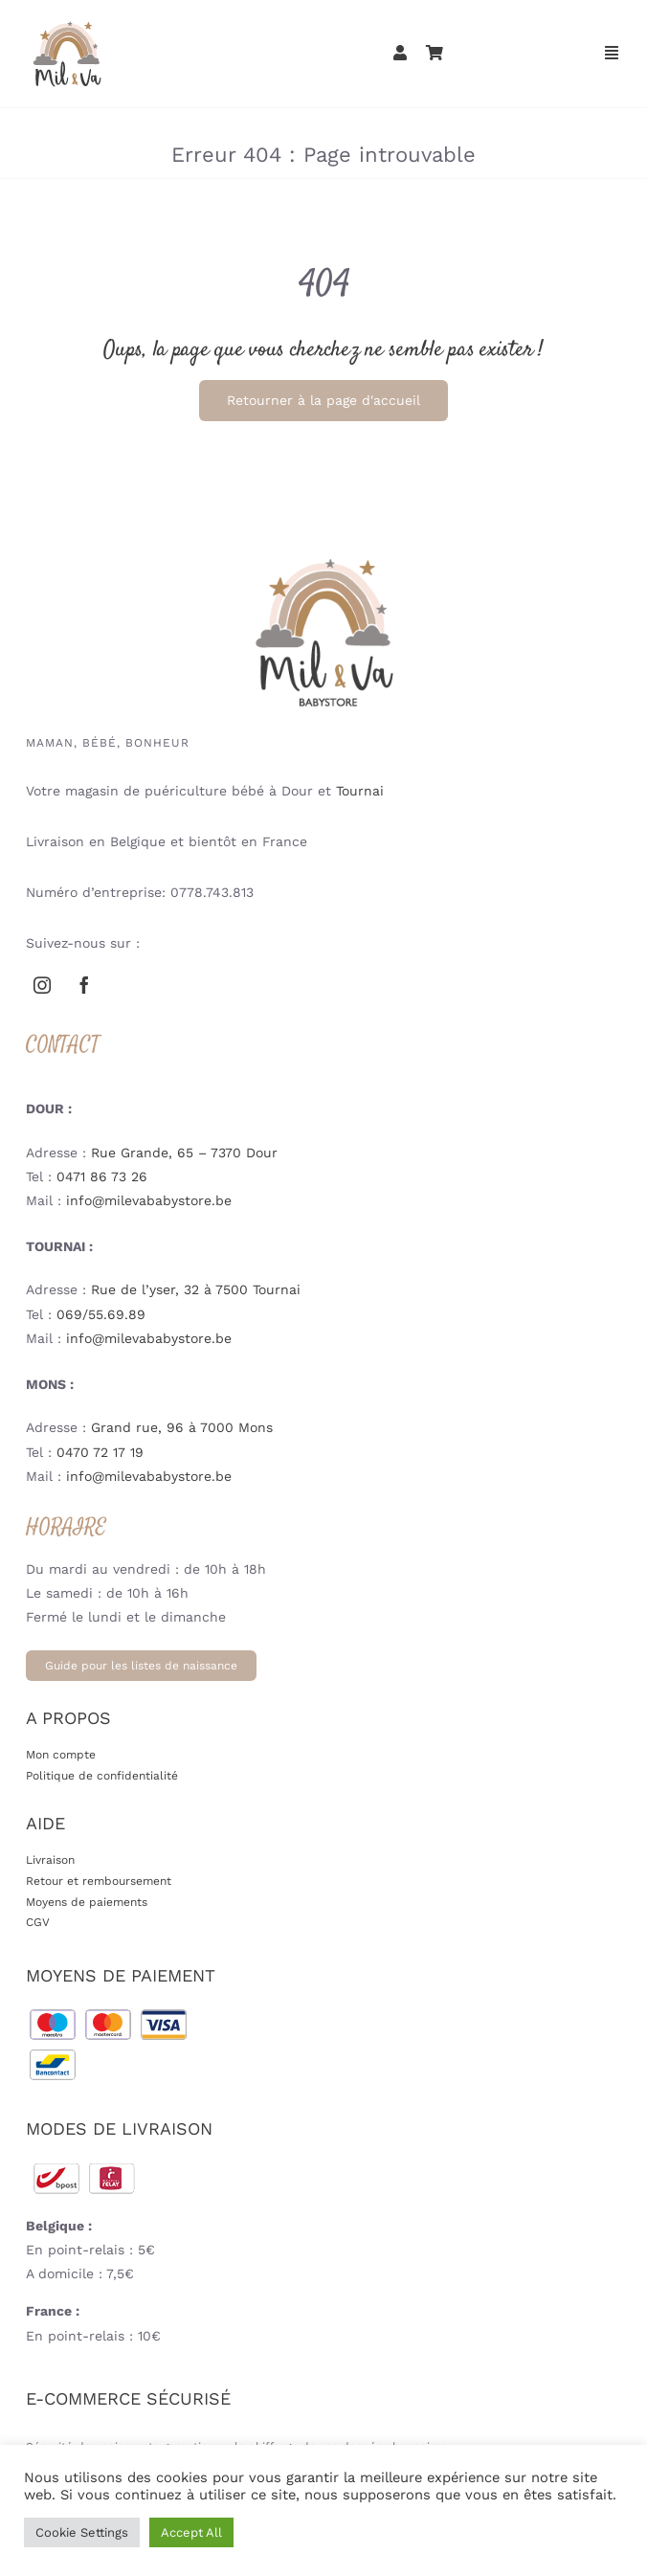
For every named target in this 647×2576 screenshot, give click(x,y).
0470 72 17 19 (100, 1452)
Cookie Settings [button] (81, 2532)
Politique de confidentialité (102, 1775)
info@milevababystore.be (149, 1200)
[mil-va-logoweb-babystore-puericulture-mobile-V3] (67, 23)
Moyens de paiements (86, 1902)
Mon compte (61, 1754)
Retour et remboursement (98, 1881)
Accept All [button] (191, 2532)
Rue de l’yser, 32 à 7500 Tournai (196, 1289)
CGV (38, 1922)
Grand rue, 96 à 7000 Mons (182, 1427)
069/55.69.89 (100, 1314)
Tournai (360, 790)
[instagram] (42, 985)
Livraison (50, 1860)
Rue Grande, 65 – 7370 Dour (184, 1152)
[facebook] (84, 985)
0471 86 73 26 (101, 1176)
